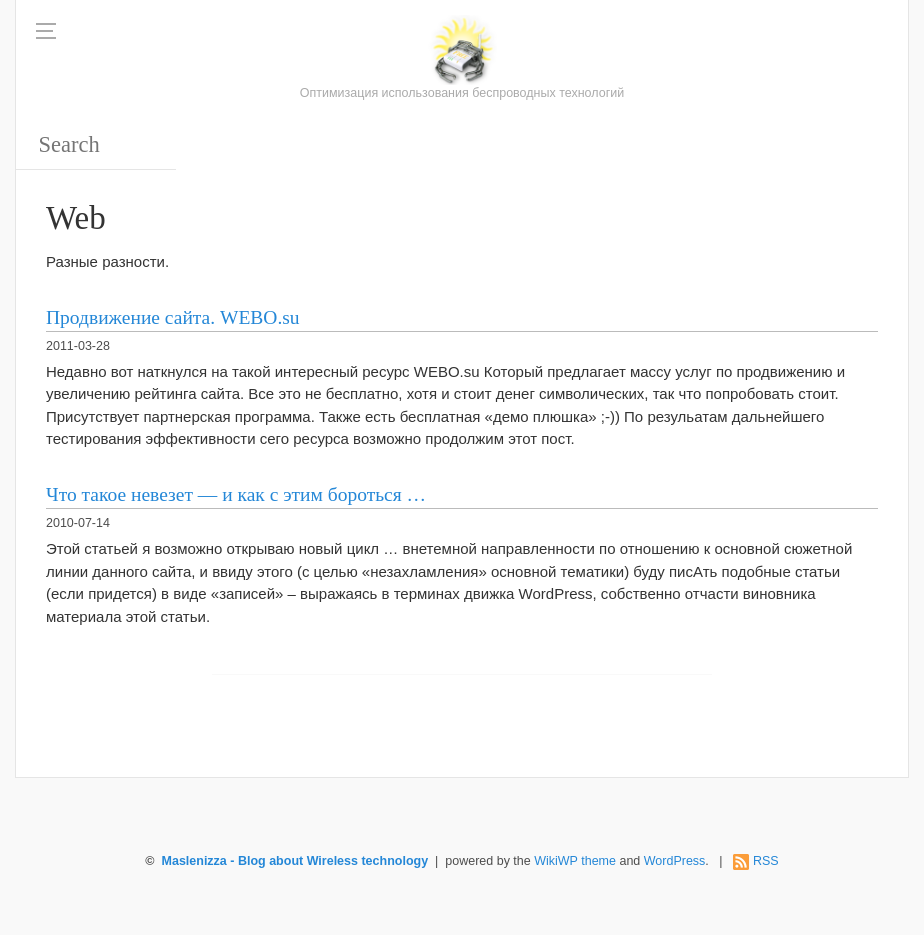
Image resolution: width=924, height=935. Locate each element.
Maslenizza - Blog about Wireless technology (295, 861)
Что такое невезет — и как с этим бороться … (236, 494)
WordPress (675, 861)
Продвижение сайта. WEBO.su (173, 317)
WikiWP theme (575, 861)
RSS (766, 861)
